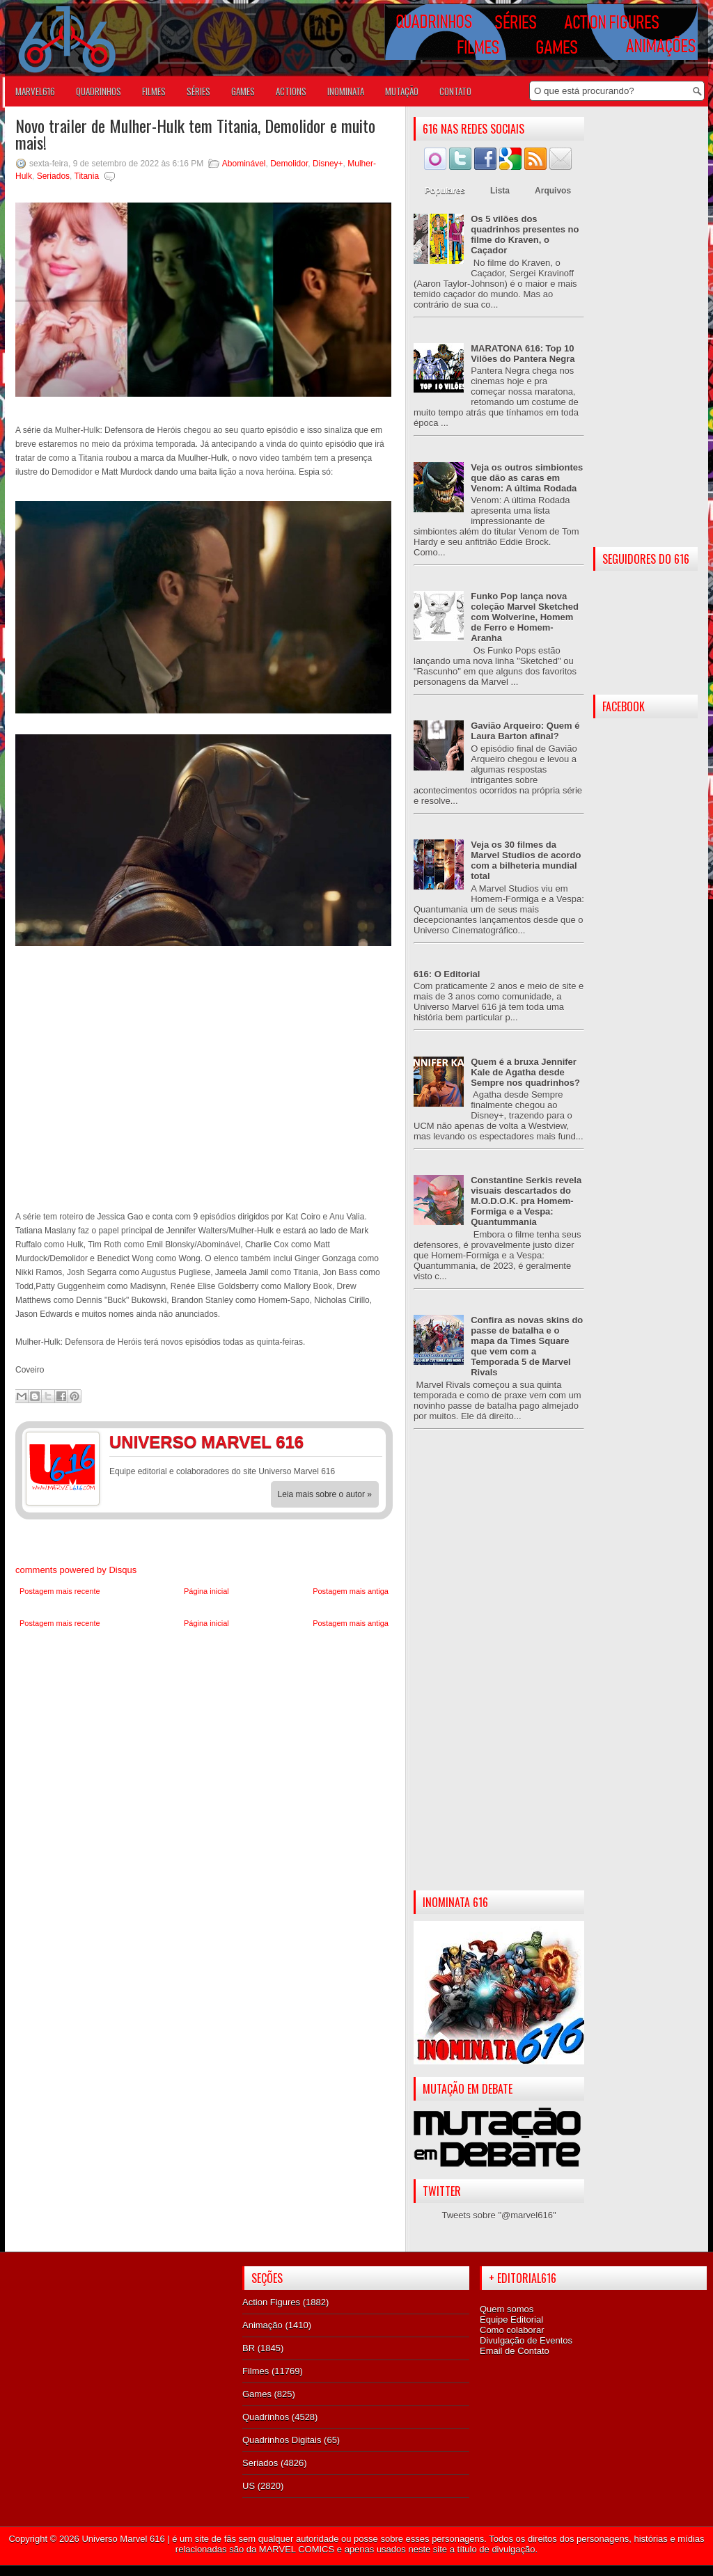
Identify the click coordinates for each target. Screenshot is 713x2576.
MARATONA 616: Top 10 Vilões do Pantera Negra (522, 353)
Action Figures (271, 2302)
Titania (87, 176)
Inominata (345, 91)
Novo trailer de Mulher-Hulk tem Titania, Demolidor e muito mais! (195, 133)
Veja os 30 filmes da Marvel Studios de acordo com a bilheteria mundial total (526, 860)
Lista (500, 191)
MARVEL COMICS (296, 2549)
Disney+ (328, 163)
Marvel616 (35, 91)
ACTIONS (291, 91)
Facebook (339, 1444)
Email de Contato (514, 2351)
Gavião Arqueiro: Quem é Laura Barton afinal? (525, 730)
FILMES (154, 91)
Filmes (255, 2371)
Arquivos (553, 191)
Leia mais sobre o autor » (325, 1494)
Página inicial (206, 1591)
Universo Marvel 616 (122, 2539)
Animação (262, 2325)
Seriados (53, 176)
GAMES (243, 91)
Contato (455, 91)
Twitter (367, 1444)
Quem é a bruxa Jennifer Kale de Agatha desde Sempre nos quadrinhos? (525, 1072)
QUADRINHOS (98, 91)
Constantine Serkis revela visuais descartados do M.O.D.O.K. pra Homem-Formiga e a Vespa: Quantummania (526, 1201)
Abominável (244, 163)
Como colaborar (512, 2330)
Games (257, 2394)
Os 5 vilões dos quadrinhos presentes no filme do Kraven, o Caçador (525, 234)
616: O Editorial (447, 974)
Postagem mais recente (59, 1591)
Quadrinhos (265, 2417)
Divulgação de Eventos (526, 2340)
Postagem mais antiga (351, 1591)
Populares (445, 191)
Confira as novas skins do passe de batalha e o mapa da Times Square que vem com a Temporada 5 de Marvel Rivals (527, 1346)
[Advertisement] (499, 1671)
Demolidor (289, 163)
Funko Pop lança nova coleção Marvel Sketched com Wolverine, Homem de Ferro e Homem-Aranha (525, 617)
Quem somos (506, 2309)
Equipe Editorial (511, 2319)
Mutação (401, 91)
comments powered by (75, 1570)
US (248, 2486)
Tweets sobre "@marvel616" (498, 2215)
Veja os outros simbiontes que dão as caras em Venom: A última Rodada (527, 477)
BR (248, 2348)
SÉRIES (198, 91)
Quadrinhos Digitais (281, 2440)
